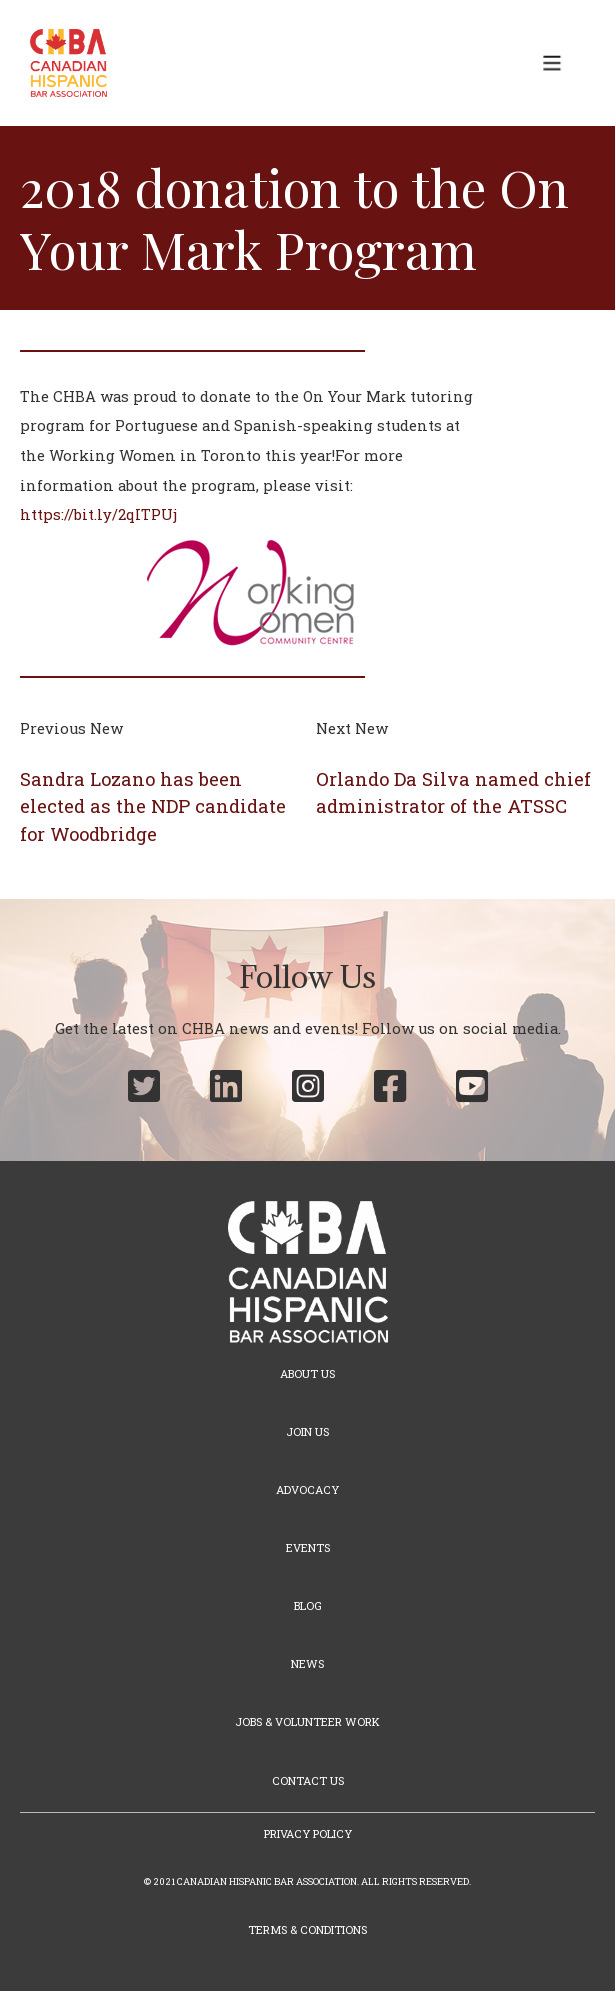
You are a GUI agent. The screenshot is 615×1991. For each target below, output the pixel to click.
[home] (63, 63)
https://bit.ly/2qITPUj (98, 514)
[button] (552, 63)
